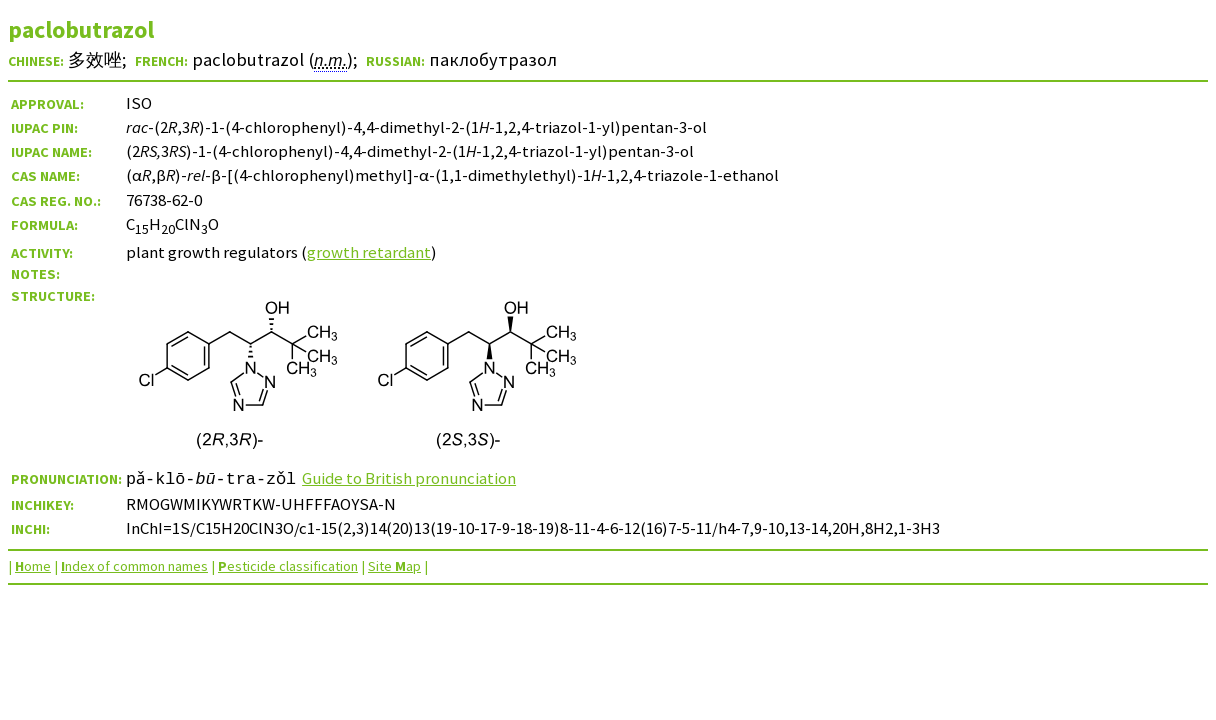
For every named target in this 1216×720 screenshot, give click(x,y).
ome (33, 566)
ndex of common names (134, 566)
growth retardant (369, 252)
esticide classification (288, 566)
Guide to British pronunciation (410, 478)
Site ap (394, 566)
